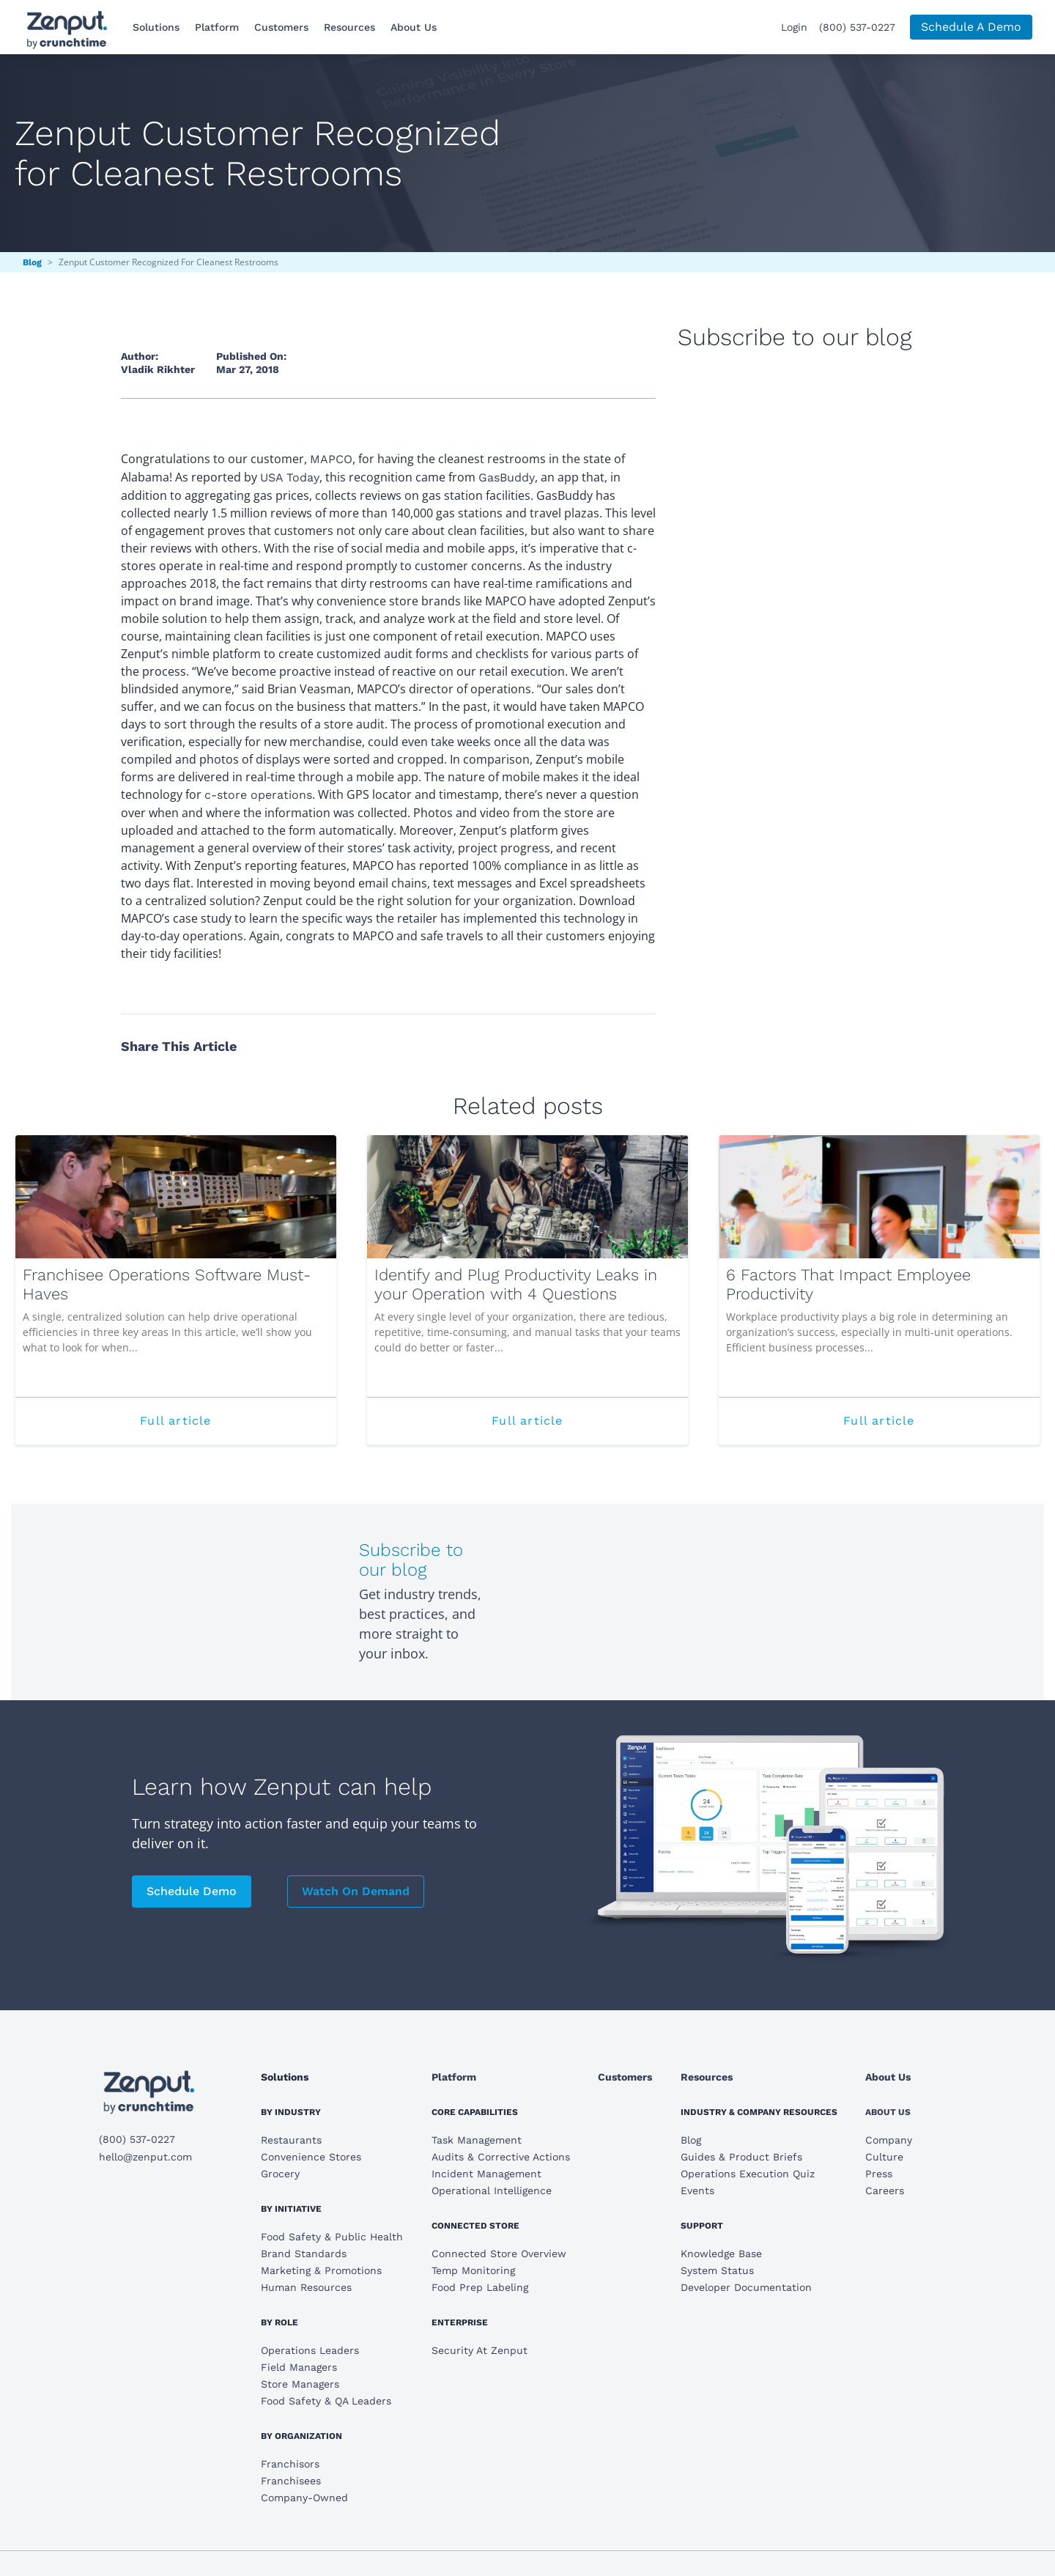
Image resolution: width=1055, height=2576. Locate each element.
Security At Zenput (480, 2350)
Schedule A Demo (971, 27)
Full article (211, 1428)
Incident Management (486, 2174)
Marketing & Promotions (321, 2270)
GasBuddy (506, 477)
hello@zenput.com (145, 2157)
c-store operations (258, 795)
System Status (717, 2270)
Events (697, 2190)
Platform (217, 27)
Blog (32, 262)
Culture (884, 2157)
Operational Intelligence (492, 2190)
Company (888, 2140)
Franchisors (290, 2464)
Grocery (280, 2174)
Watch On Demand (356, 1891)
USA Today (289, 477)
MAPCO (331, 459)
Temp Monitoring (473, 2270)
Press (878, 2174)
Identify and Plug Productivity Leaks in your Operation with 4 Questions (515, 1284)
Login (794, 27)
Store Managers (300, 2384)
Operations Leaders (310, 2350)
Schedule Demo (192, 1891)
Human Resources (306, 2287)
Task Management (477, 2140)
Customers (281, 27)
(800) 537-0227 (857, 27)
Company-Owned (304, 2497)
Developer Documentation (746, 2287)
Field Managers (299, 2367)
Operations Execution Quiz (748, 2174)
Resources (349, 27)
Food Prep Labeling (480, 2287)
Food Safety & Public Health (332, 2237)
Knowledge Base (721, 2253)
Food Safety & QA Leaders (326, 2401)
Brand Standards (304, 2253)
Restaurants (291, 2140)
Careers (884, 2190)
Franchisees (291, 2481)
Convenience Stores (311, 2157)
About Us (413, 27)
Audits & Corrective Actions (501, 2157)
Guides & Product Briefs (741, 2157)
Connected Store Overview (499, 2253)
